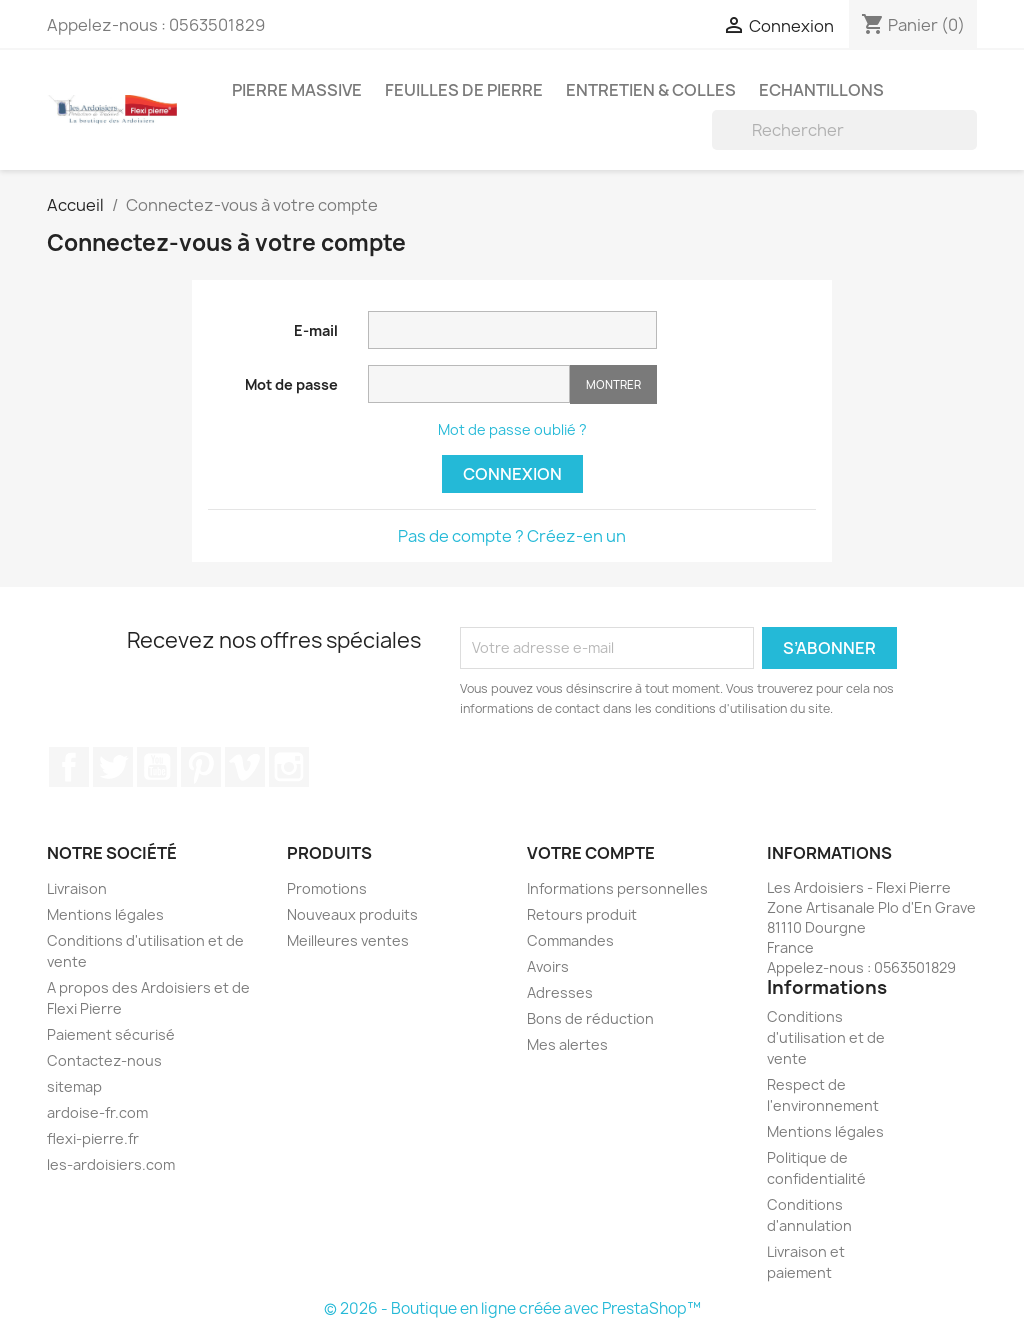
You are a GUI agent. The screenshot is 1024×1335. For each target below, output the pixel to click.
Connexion (512, 474)
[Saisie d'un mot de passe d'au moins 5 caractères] (469, 384)
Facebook (69, 767)
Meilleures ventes (348, 940)
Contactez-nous (104, 1060)
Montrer (613, 384)
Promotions (327, 888)
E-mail (316, 330)
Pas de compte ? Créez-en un (512, 536)
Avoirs (548, 966)
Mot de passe (291, 384)
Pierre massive (297, 90)
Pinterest (201, 767)
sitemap (74, 1086)
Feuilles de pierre (464, 90)
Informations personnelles (617, 888)
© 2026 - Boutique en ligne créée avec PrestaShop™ (512, 1308)
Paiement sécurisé (111, 1034)
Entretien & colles (651, 90)
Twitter (113, 767)
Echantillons (821, 90)
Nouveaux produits (352, 914)
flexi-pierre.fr (93, 1138)
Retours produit (582, 914)
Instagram (289, 767)
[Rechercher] (844, 130)
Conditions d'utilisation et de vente (826, 1037)
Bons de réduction (590, 1018)
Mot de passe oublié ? (512, 429)
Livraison (77, 888)
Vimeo (245, 767)
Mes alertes (567, 1044)
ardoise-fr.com (97, 1112)
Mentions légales (105, 914)
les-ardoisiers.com (111, 1164)
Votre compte (591, 853)
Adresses (560, 992)
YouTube (157, 767)
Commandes (570, 940)
